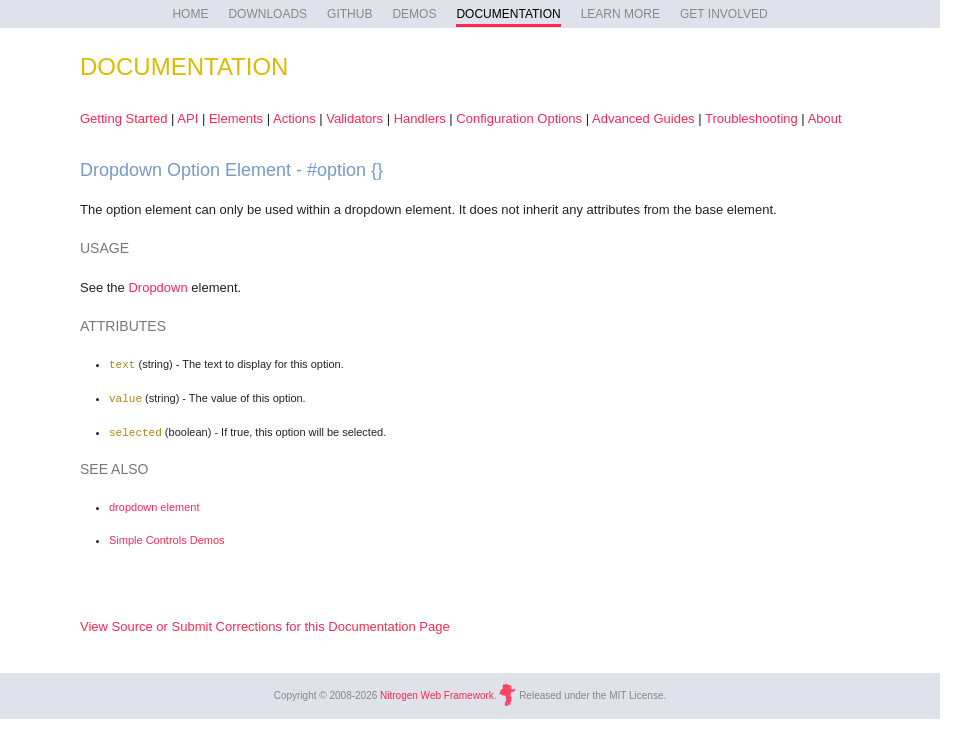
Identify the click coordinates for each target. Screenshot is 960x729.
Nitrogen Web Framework (437, 691)
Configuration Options (519, 118)
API (187, 118)
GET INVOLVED (724, 14)
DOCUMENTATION (508, 14)
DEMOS (414, 14)
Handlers (420, 118)
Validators (354, 118)
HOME (190, 14)
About (825, 118)
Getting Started (123, 118)
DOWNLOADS (267, 14)
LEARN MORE (620, 14)
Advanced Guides (643, 118)
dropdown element (154, 504)
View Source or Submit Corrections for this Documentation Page (265, 623)
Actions (294, 118)
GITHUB (349, 14)
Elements (236, 118)
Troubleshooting (751, 118)
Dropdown (157, 287)
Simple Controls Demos (167, 537)
